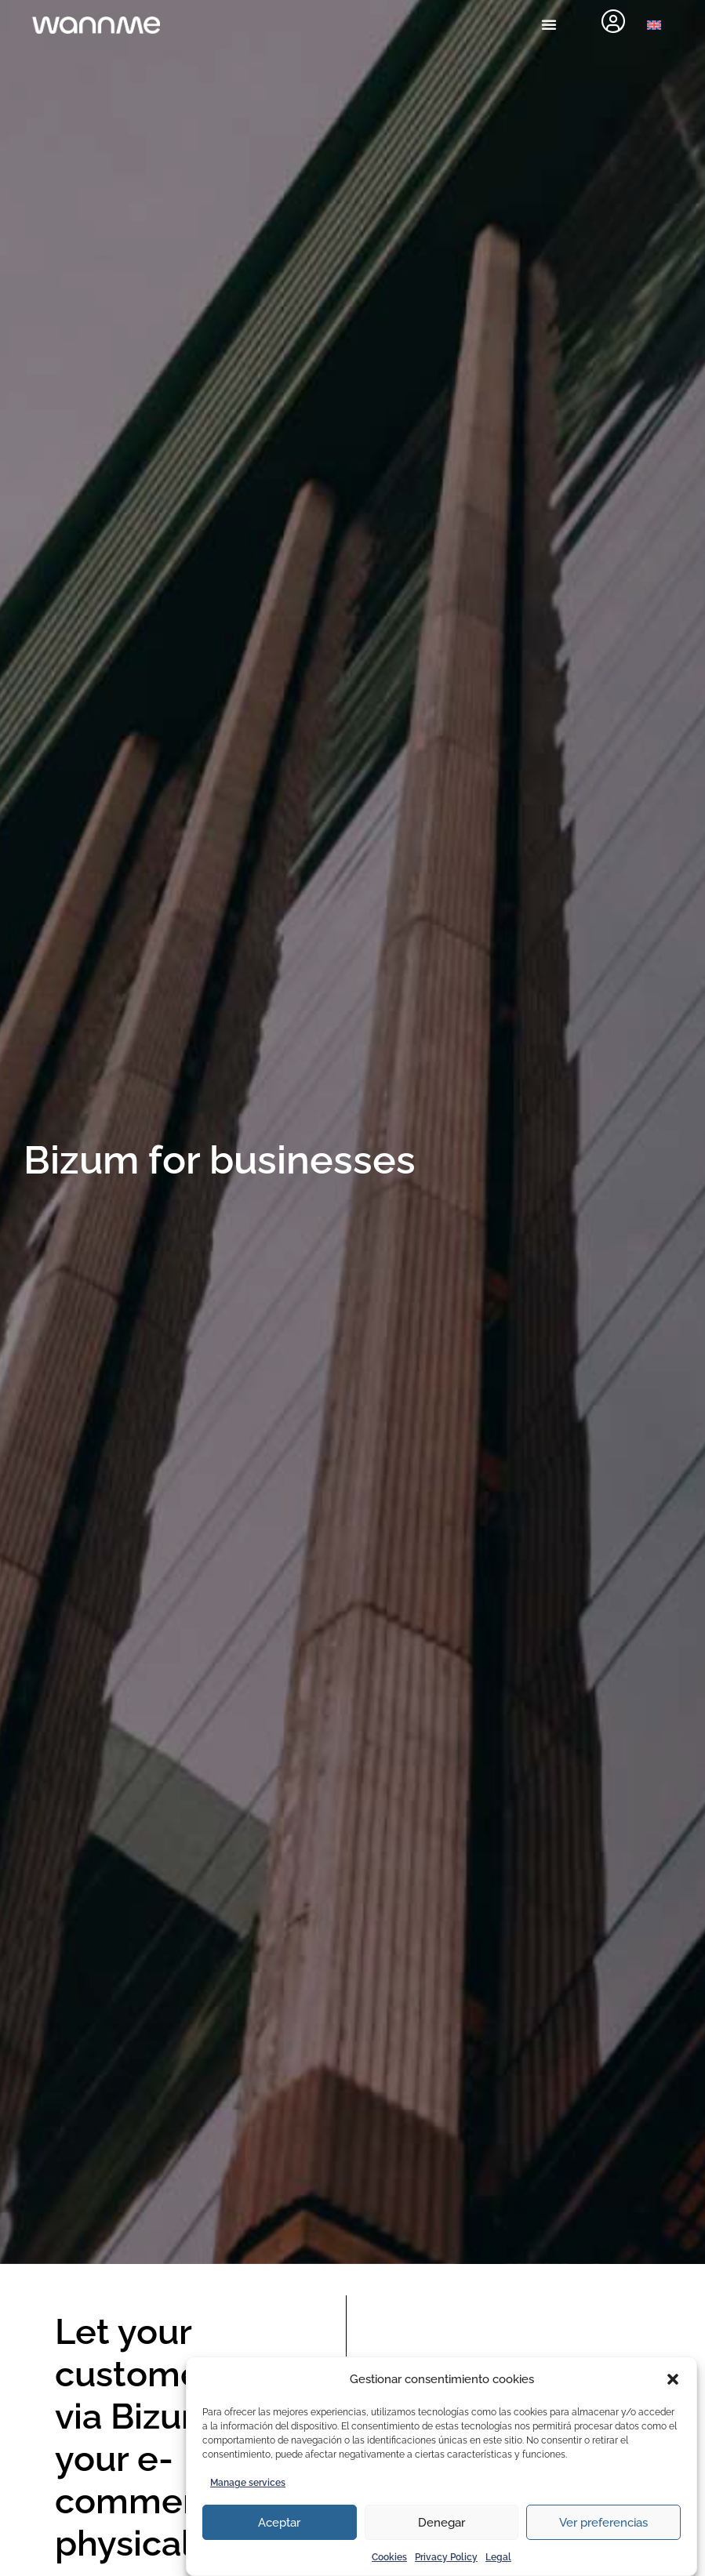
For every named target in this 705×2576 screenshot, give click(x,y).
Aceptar (279, 2523)
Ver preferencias (603, 2523)
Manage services (247, 2482)
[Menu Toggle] (549, 24)
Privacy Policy (446, 2557)
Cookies (389, 2557)
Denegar (441, 2523)
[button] (673, 2379)
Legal (498, 2557)
